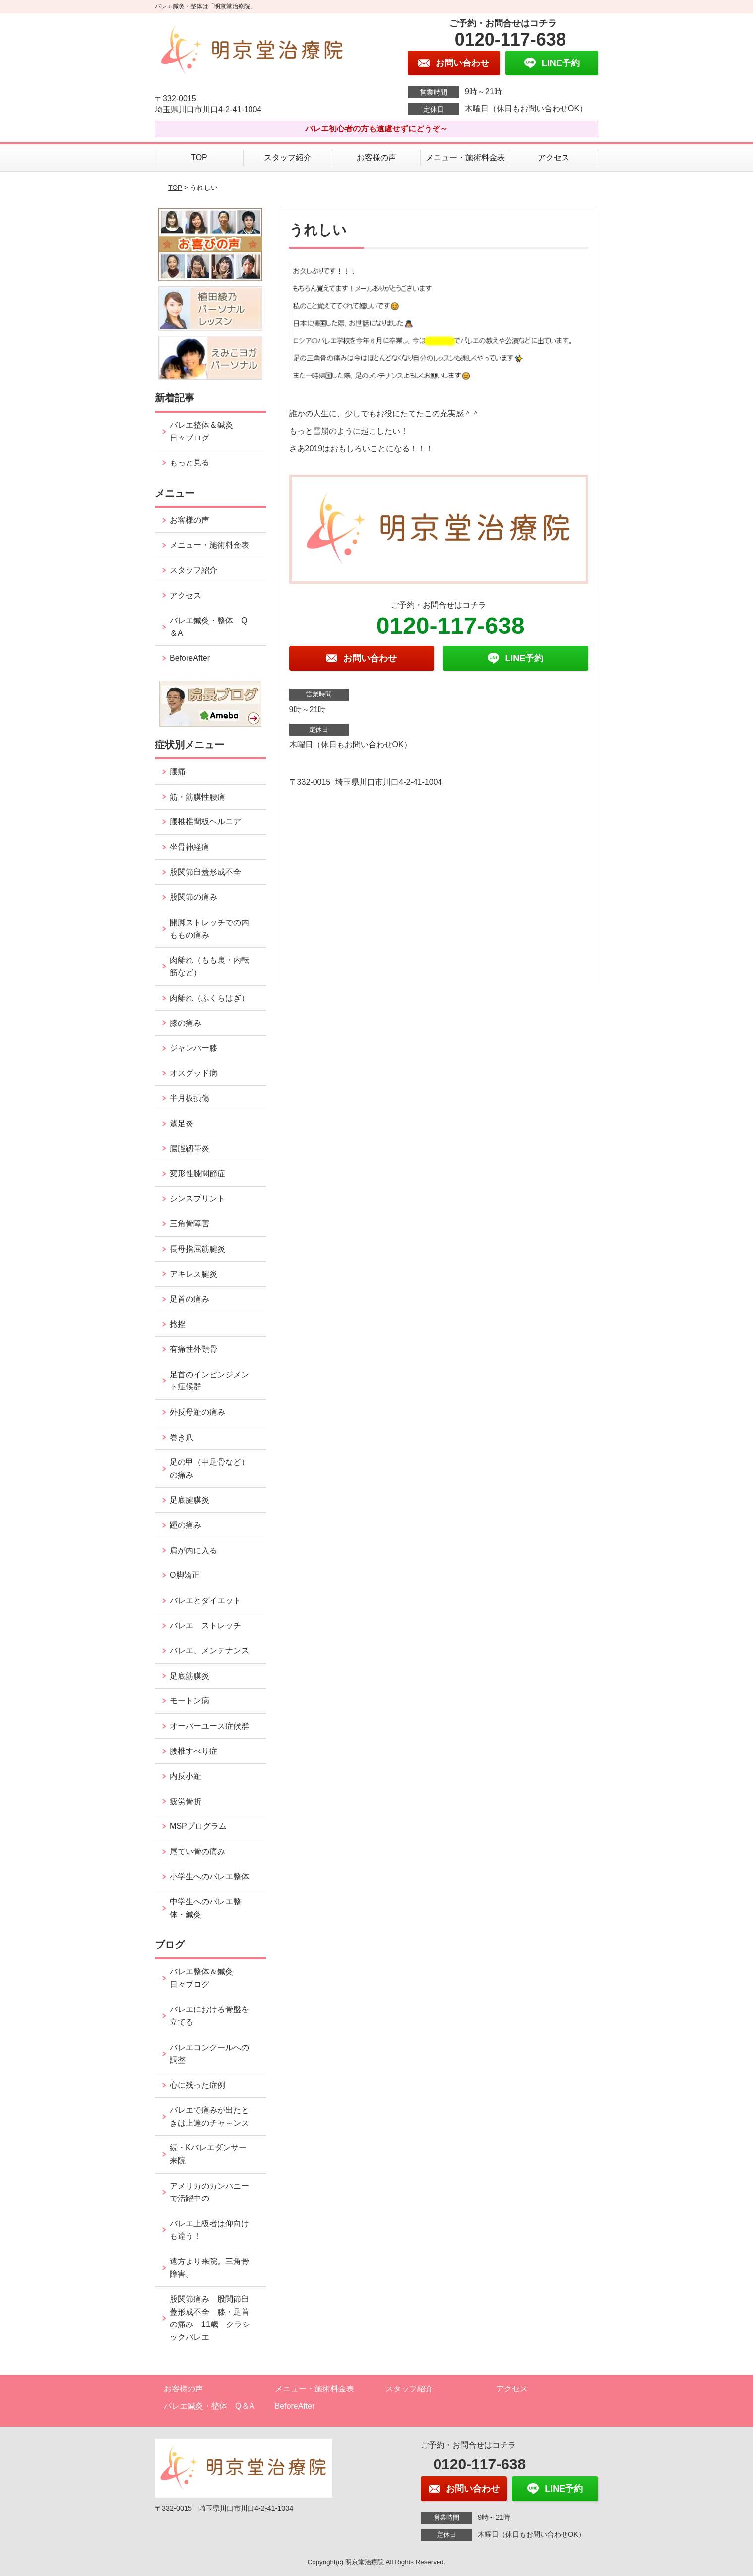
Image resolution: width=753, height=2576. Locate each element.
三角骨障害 (189, 1223)
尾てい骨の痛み (197, 1851)
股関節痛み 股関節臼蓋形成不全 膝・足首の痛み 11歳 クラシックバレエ (210, 2318)
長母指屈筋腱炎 (197, 1249)
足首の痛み (189, 1299)
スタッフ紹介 (288, 157)
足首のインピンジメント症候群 (209, 1380)
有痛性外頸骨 (193, 1349)
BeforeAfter (190, 658)
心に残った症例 (197, 2085)
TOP (199, 157)
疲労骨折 (185, 1801)
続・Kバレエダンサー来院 (208, 2154)
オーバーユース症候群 (209, 1726)
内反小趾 (185, 1776)
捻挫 (178, 1324)
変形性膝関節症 (197, 1173)
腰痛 (178, 771)
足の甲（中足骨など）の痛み (209, 1468)
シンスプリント (197, 1198)
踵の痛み (189, 1525)
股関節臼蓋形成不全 (205, 872)
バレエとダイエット (205, 1600)
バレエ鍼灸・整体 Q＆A (208, 626)
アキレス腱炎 (193, 1274)
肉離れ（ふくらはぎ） (209, 998)
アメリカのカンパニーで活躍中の (209, 2192)
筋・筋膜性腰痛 (197, 797)
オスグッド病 (193, 1073)
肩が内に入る (193, 1550)
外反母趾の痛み (197, 1412)
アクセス (553, 157)
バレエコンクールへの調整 (209, 2054)
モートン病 (189, 1700)
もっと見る (189, 462)
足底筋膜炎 (189, 1676)
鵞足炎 (181, 1123)
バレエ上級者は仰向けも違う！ (209, 2230)
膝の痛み (185, 1023)
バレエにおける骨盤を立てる (209, 2015)
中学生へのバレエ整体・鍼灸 (205, 1908)
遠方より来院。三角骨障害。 (209, 2267)
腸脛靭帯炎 (189, 1148)
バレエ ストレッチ (205, 1625)
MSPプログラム (198, 1826)
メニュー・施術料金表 (465, 157)
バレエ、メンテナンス (209, 1650)
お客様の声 (376, 157)
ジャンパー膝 (193, 1048)
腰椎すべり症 (193, 1751)
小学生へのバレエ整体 (209, 1876)
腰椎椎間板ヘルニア (205, 821)
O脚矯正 (184, 1575)
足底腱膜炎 (189, 1500)
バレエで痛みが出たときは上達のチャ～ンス (209, 2116)
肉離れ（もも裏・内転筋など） (209, 966)
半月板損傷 (189, 1098)
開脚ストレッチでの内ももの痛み (209, 929)
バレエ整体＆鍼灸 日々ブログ (205, 431)
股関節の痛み (193, 897)
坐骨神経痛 (189, 847)
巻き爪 (181, 1437)
